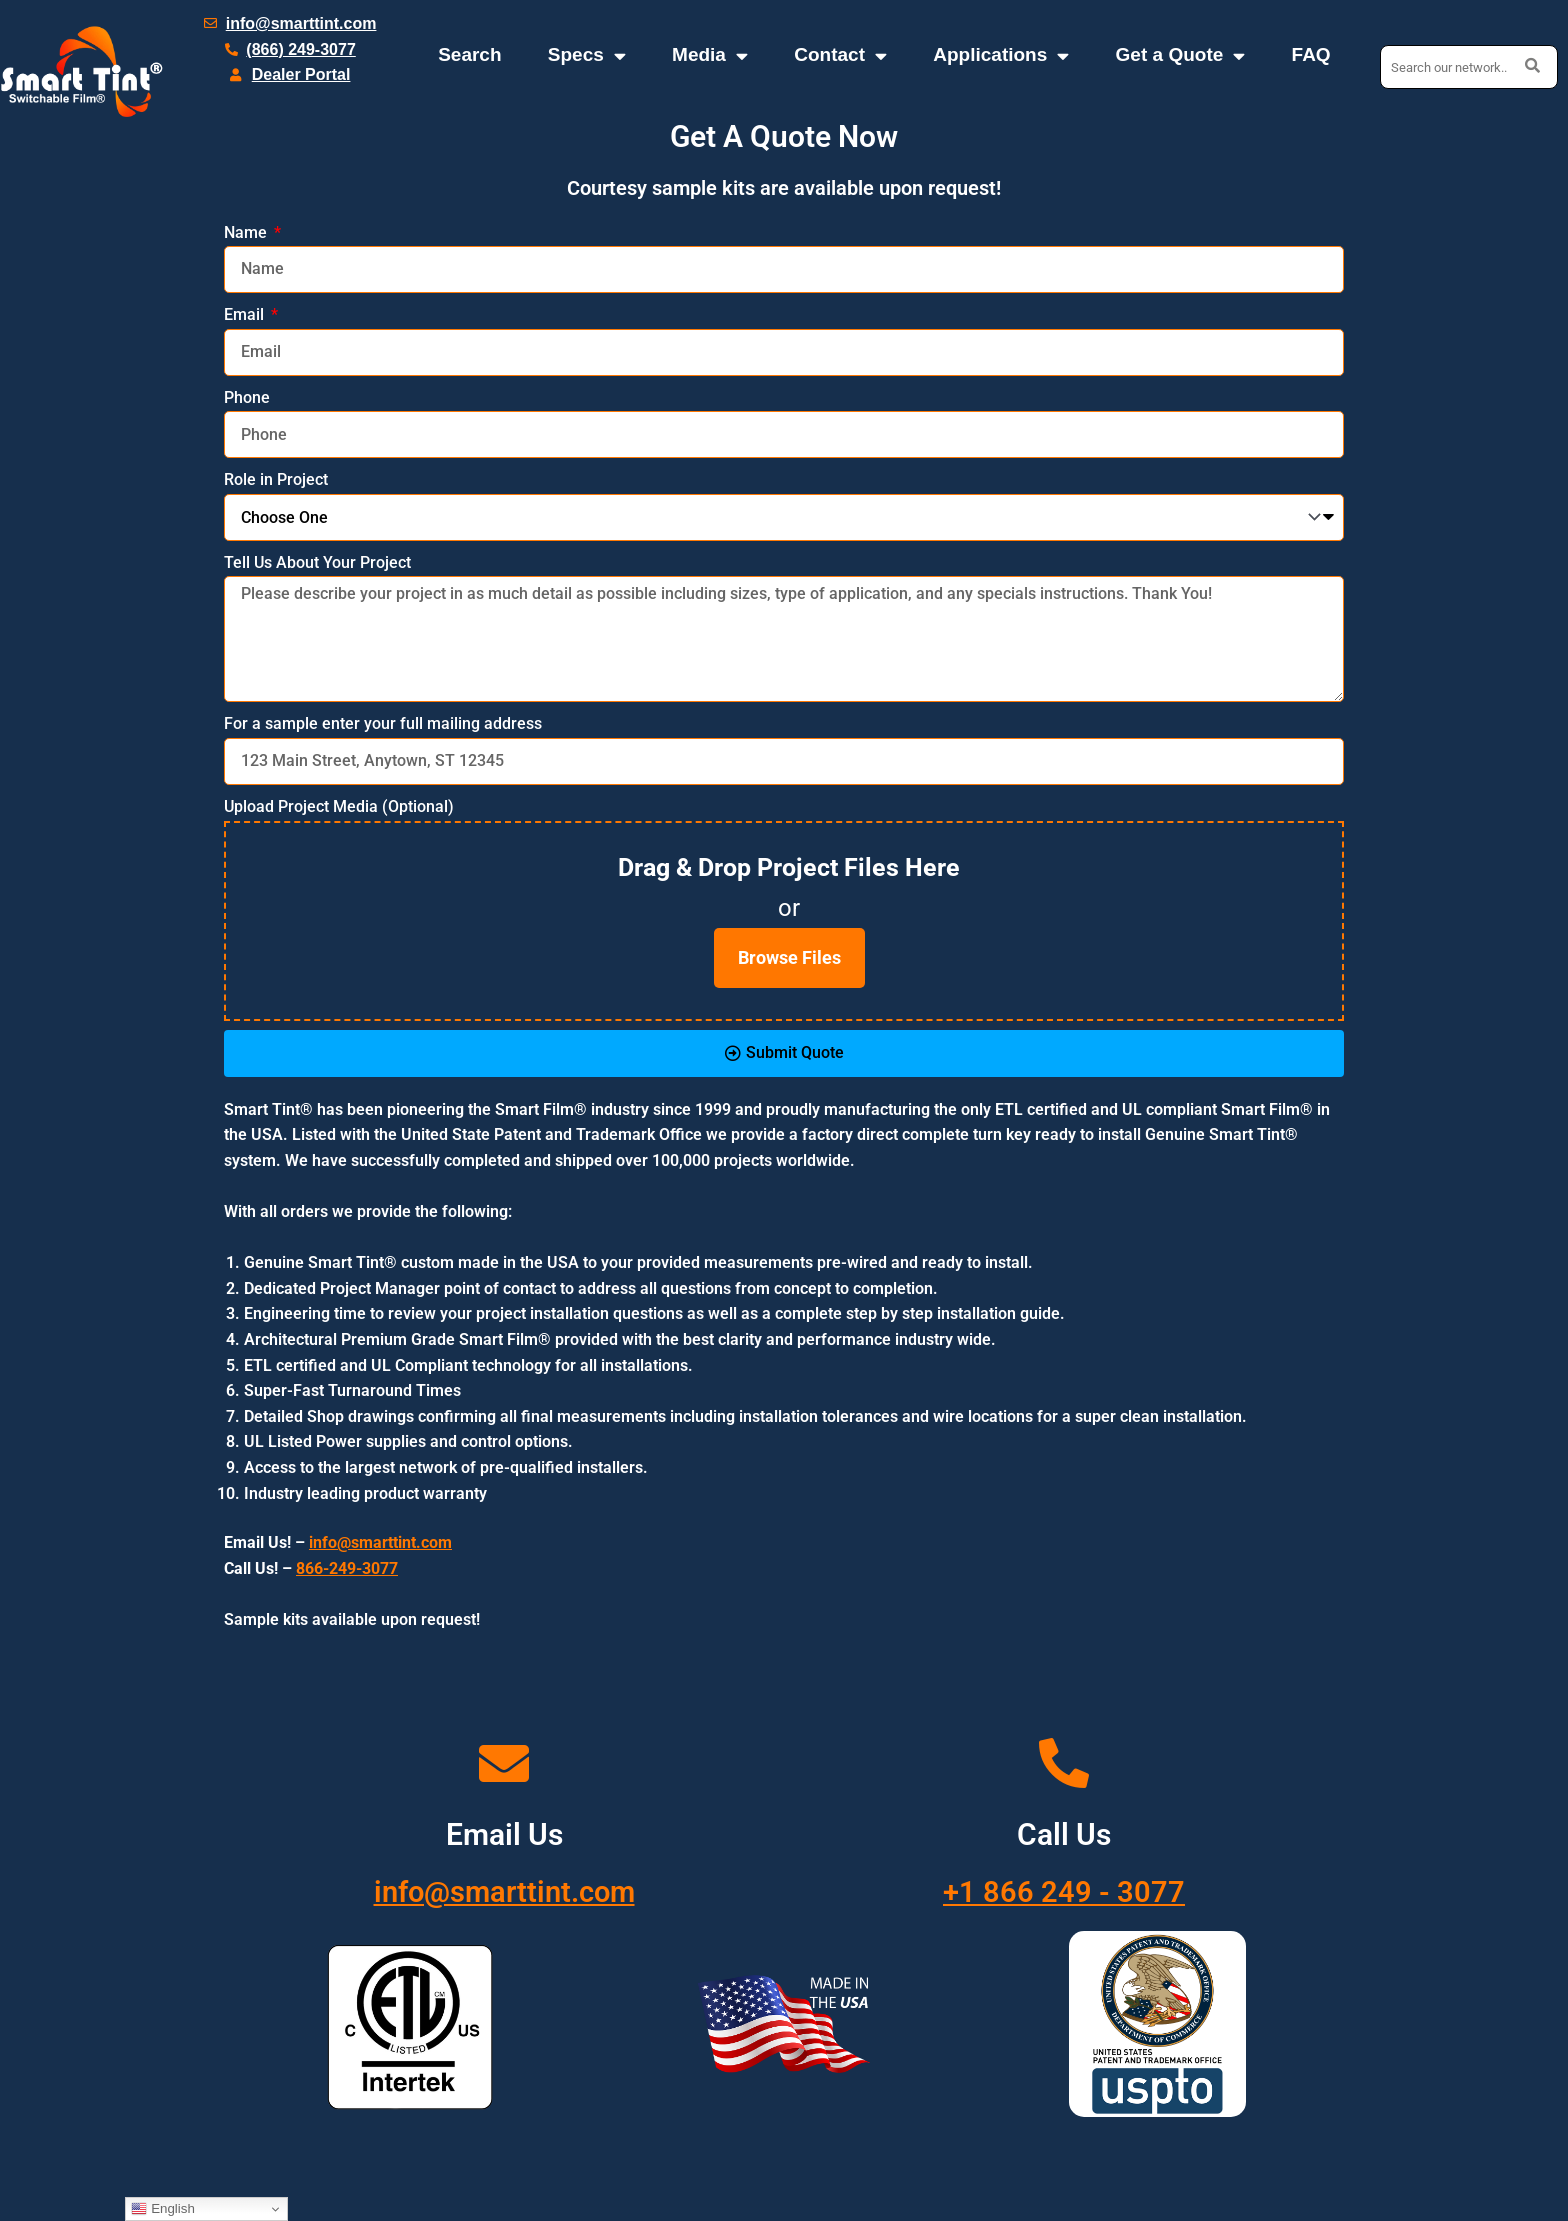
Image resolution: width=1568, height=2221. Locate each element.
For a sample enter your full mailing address (383, 723)
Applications (1001, 55)
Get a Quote (1181, 55)
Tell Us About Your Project (317, 562)
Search (469, 54)
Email (246, 314)
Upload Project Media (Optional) (339, 806)
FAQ (1311, 54)
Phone (247, 397)
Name (247, 232)
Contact (840, 55)
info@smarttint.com (504, 1891)
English (162, 2209)
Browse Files (789, 957)
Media (710, 55)
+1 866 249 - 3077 (1064, 1891)
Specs (587, 55)
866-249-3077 (347, 1568)
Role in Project (276, 479)
